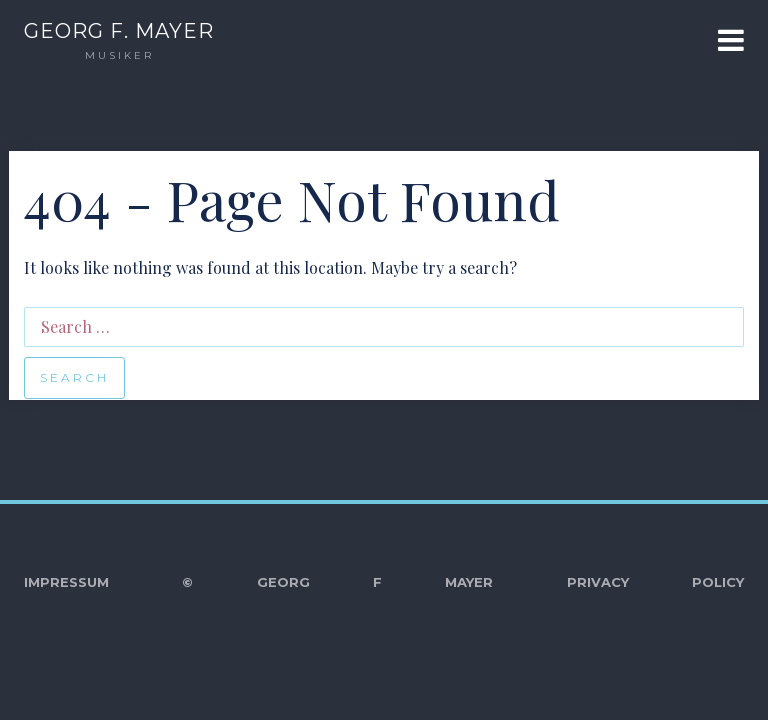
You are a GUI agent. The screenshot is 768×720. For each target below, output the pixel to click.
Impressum (66, 582)
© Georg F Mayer (337, 582)
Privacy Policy (655, 582)
